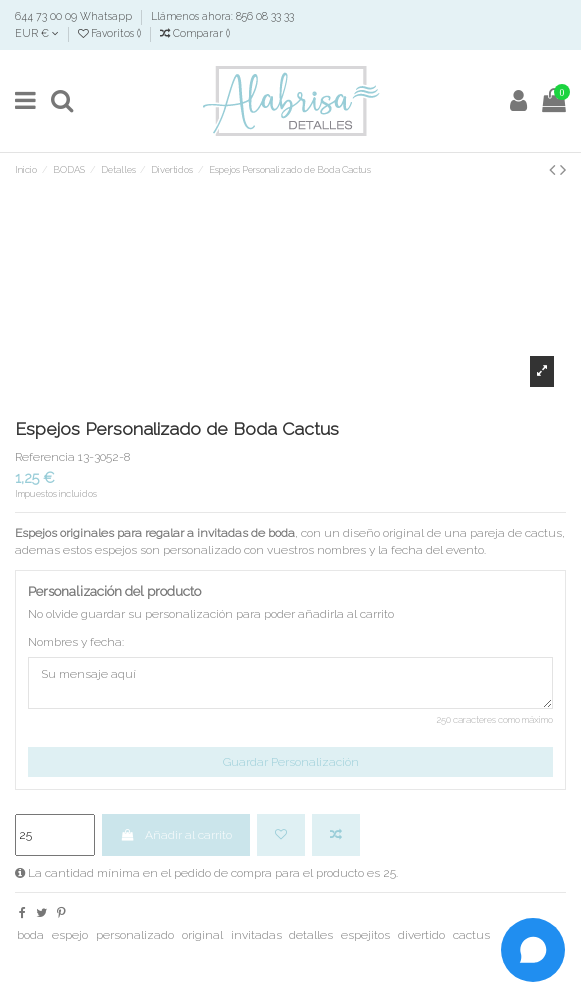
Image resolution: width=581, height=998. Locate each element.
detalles (311, 935)
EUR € (37, 33)
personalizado (135, 935)
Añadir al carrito (175, 835)
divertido (421, 935)
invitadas (256, 935)
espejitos (365, 935)
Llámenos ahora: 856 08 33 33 (222, 16)
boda (30, 935)
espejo (70, 935)
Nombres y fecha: (76, 642)
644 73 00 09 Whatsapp (75, 16)
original (202, 935)
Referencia (45, 457)
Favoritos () (111, 33)
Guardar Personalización (291, 762)
